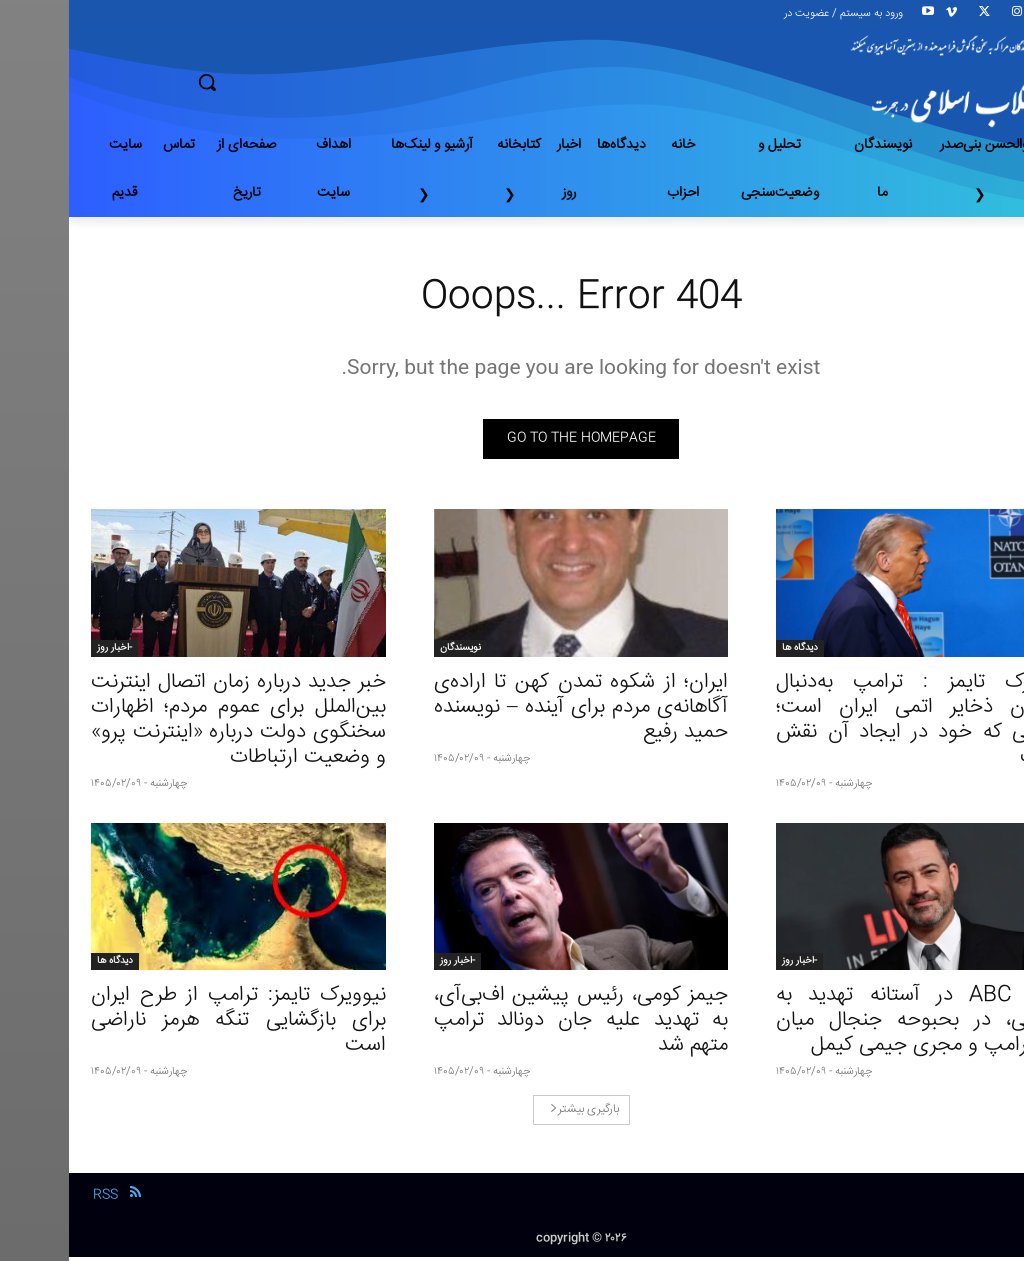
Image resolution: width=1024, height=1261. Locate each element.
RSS (36, 1198)
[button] (277, 82)
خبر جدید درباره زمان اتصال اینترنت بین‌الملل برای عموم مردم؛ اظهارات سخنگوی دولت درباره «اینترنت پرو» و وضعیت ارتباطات (169, 723)
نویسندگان (391, 651)
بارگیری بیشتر (515, 1113)
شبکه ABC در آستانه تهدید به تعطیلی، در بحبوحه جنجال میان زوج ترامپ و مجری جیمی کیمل (854, 1024)
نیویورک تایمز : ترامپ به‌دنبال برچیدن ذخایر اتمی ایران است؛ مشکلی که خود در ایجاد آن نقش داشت (854, 723)
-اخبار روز (45, 651)
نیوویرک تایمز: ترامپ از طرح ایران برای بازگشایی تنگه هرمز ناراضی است (169, 1024)
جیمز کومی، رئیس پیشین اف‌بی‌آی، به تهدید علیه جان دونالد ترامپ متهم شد (512, 1024)
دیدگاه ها (731, 651)
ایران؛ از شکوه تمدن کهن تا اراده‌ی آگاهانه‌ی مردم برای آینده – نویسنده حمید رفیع (512, 710)
